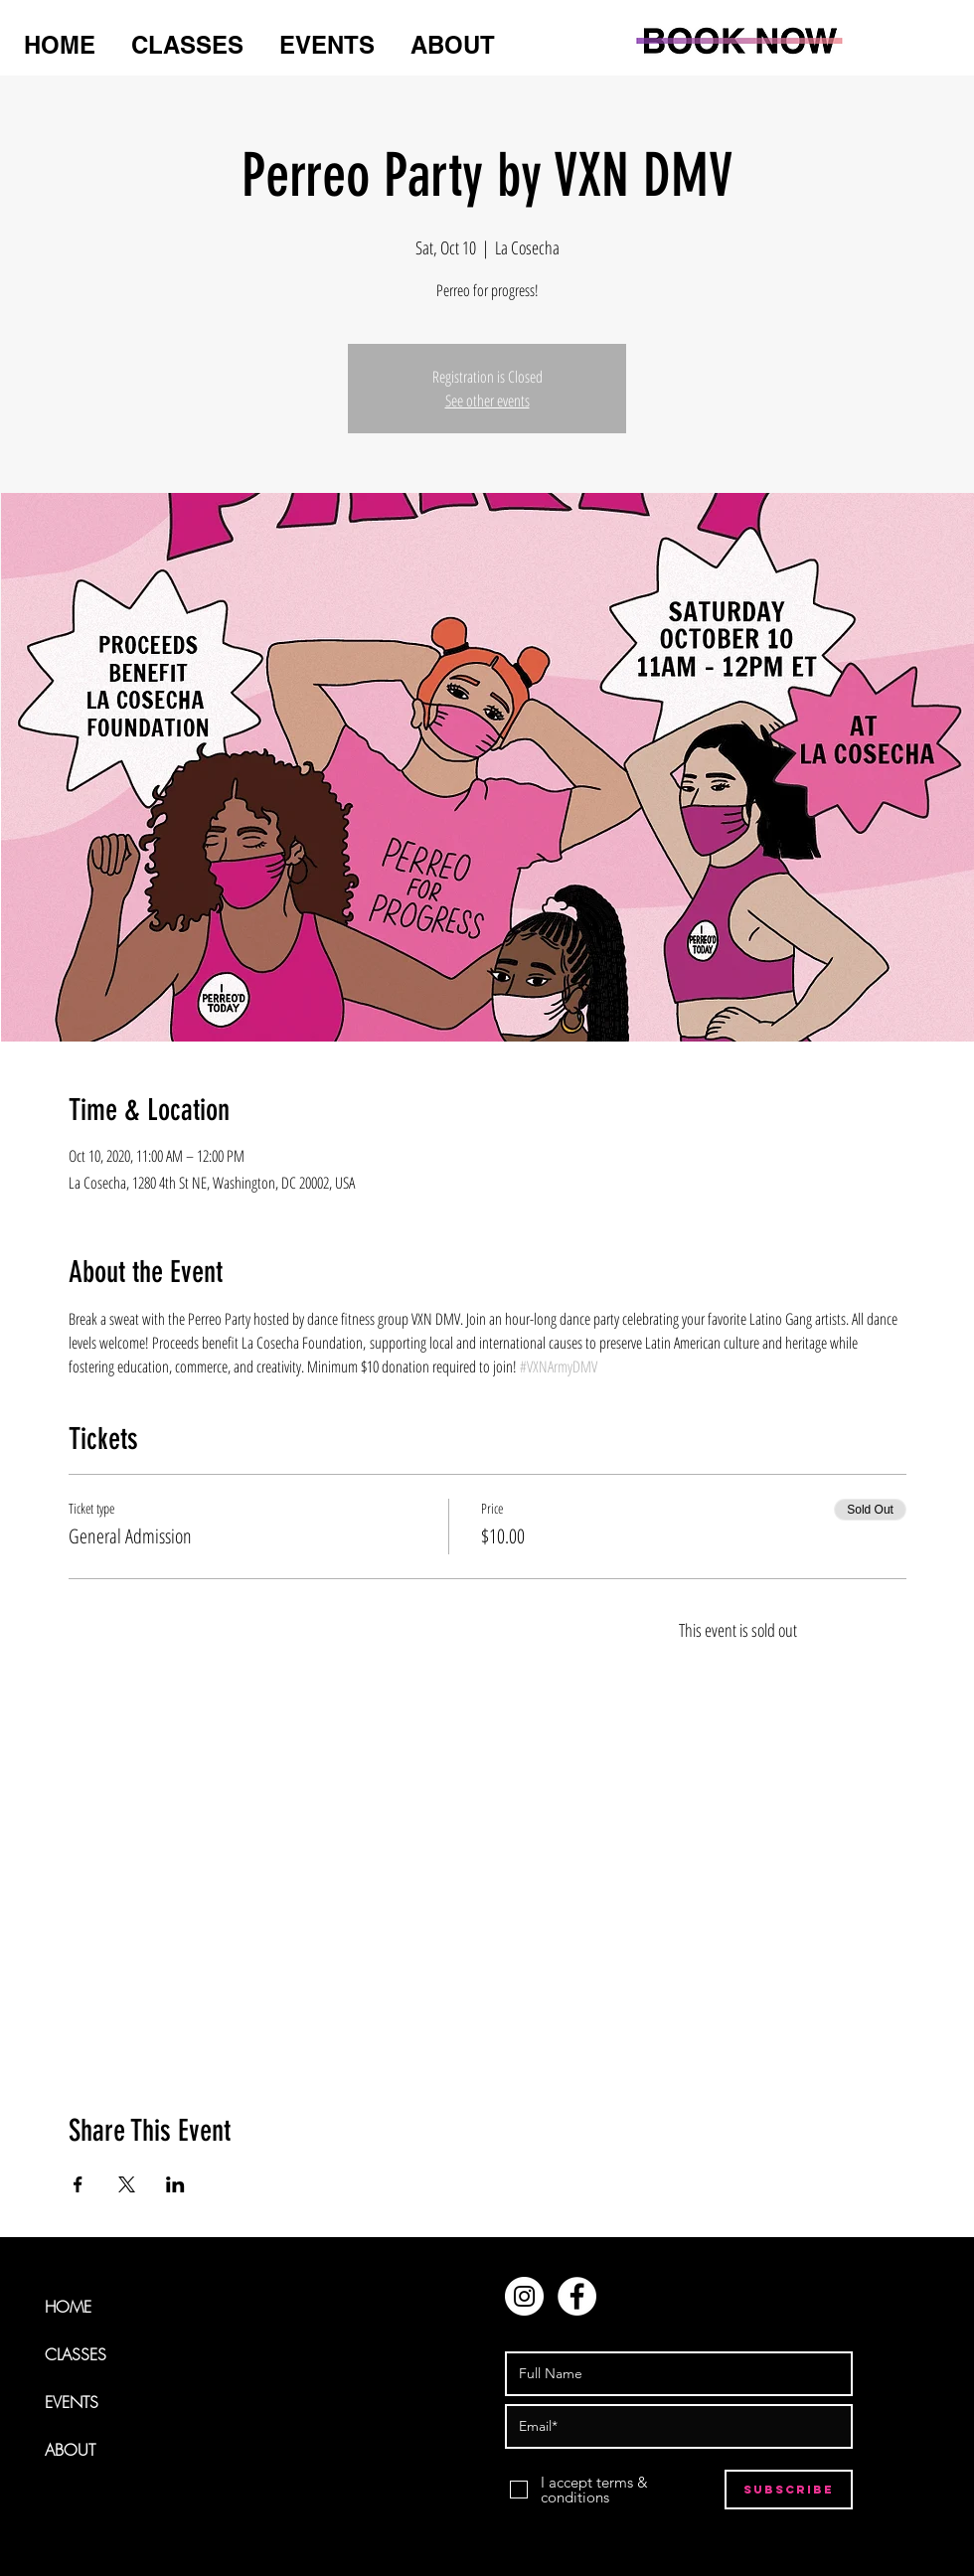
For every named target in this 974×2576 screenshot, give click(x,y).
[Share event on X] (126, 2184)
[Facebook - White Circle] (577, 2296)
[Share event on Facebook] (78, 2184)
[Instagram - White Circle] (524, 2296)
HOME (68, 2307)
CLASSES (75, 2354)
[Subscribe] (789, 2489)
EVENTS (71, 2402)
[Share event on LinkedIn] (175, 2184)
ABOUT (70, 2450)
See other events (487, 400)
